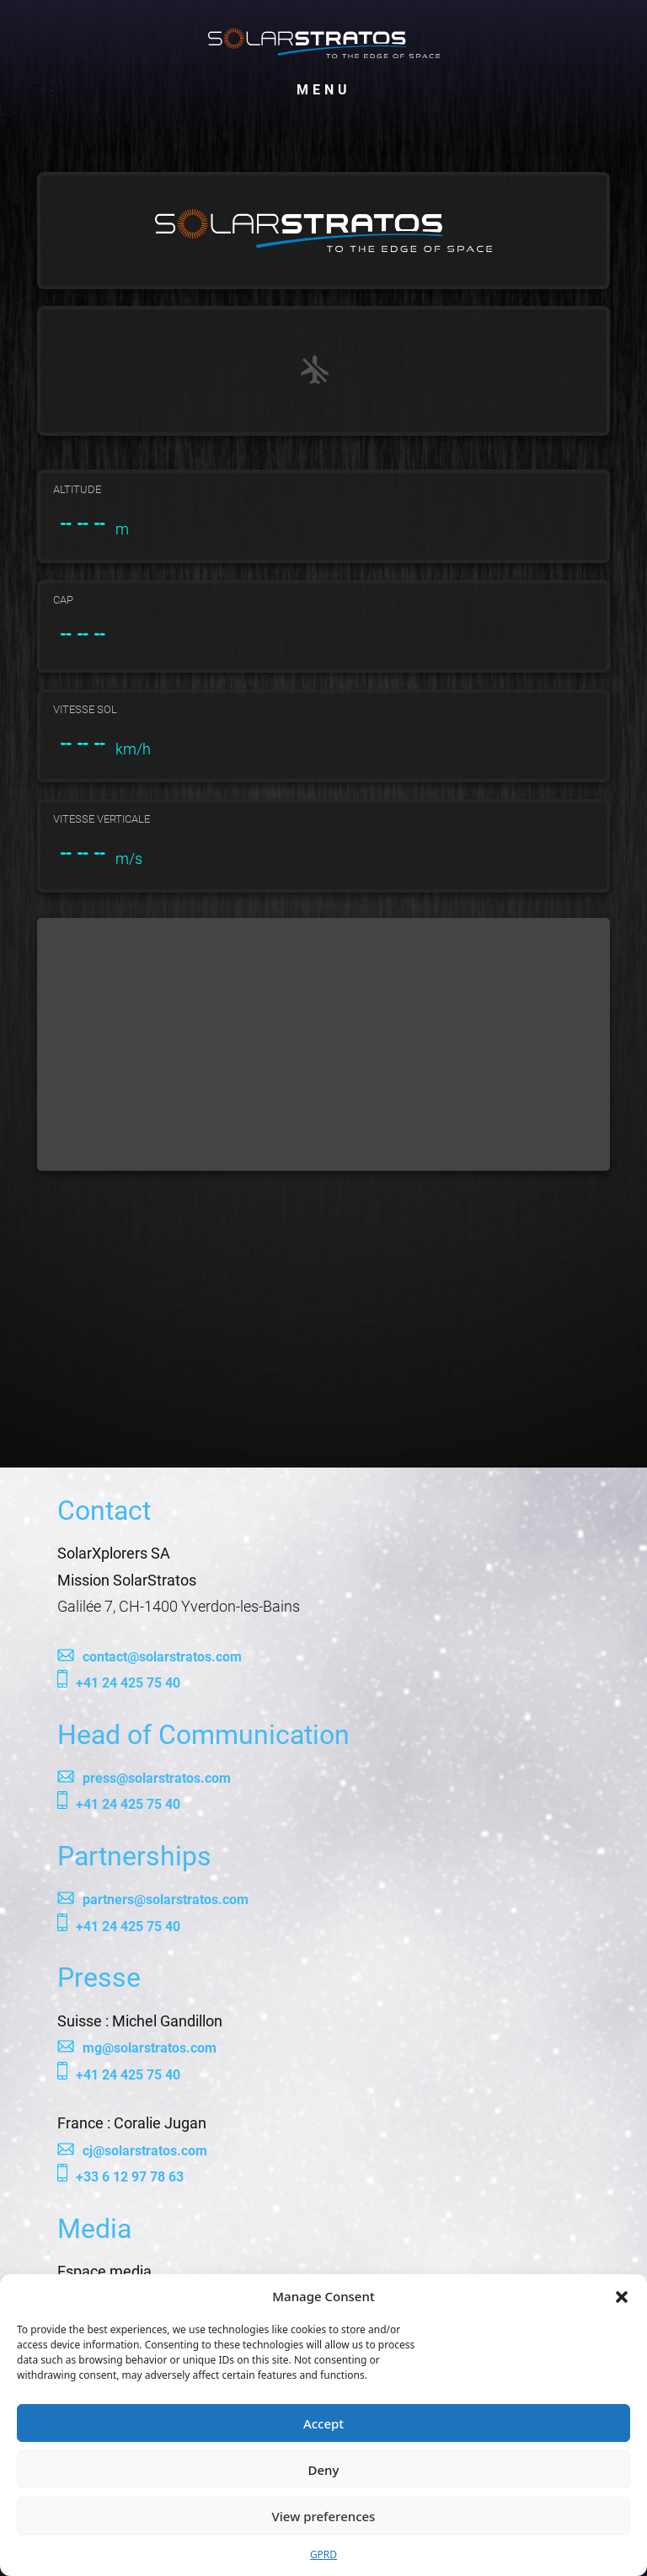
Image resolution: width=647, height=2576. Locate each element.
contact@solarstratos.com (162, 1657)
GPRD (323, 2554)
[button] (621, 2296)
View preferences (324, 2516)
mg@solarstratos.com (150, 2048)
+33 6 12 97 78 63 (130, 2177)
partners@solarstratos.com (166, 1900)
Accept (323, 2423)
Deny (324, 2469)
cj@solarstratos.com (145, 2151)
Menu (324, 86)
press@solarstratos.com (157, 1778)
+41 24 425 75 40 (128, 1683)
